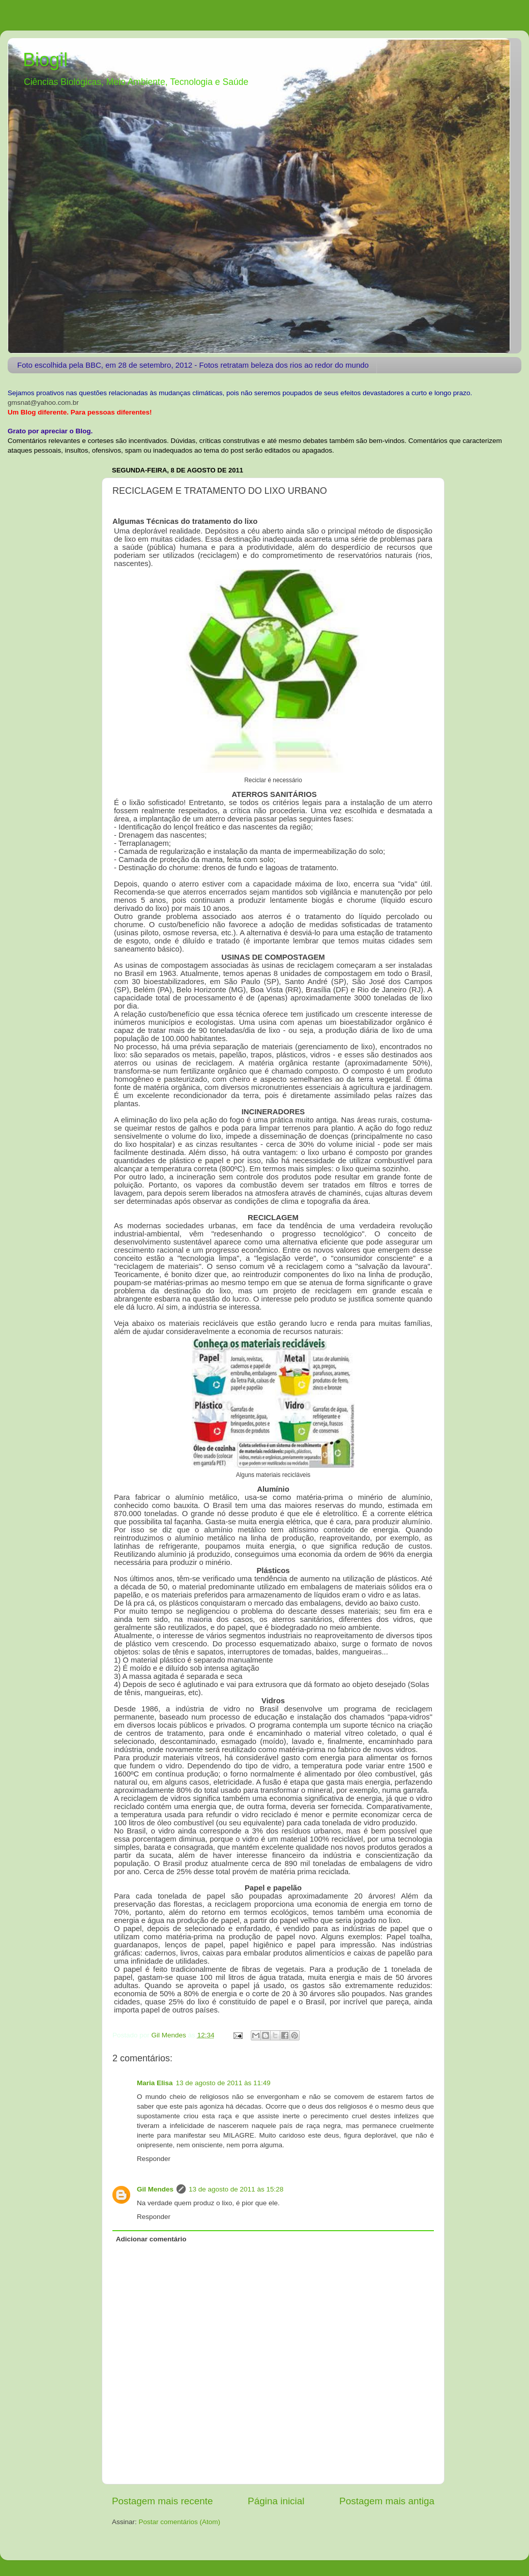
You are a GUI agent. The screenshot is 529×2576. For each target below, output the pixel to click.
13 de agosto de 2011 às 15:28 (236, 2189)
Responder (153, 2159)
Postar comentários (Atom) (180, 2522)
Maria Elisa (155, 2083)
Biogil (45, 59)
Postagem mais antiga (386, 2501)
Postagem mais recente (162, 2501)
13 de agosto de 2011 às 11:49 (223, 2083)
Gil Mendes (155, 2189)
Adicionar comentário (151, 2239)
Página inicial (276, 2501)
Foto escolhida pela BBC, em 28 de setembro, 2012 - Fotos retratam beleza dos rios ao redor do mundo (193, 365)
